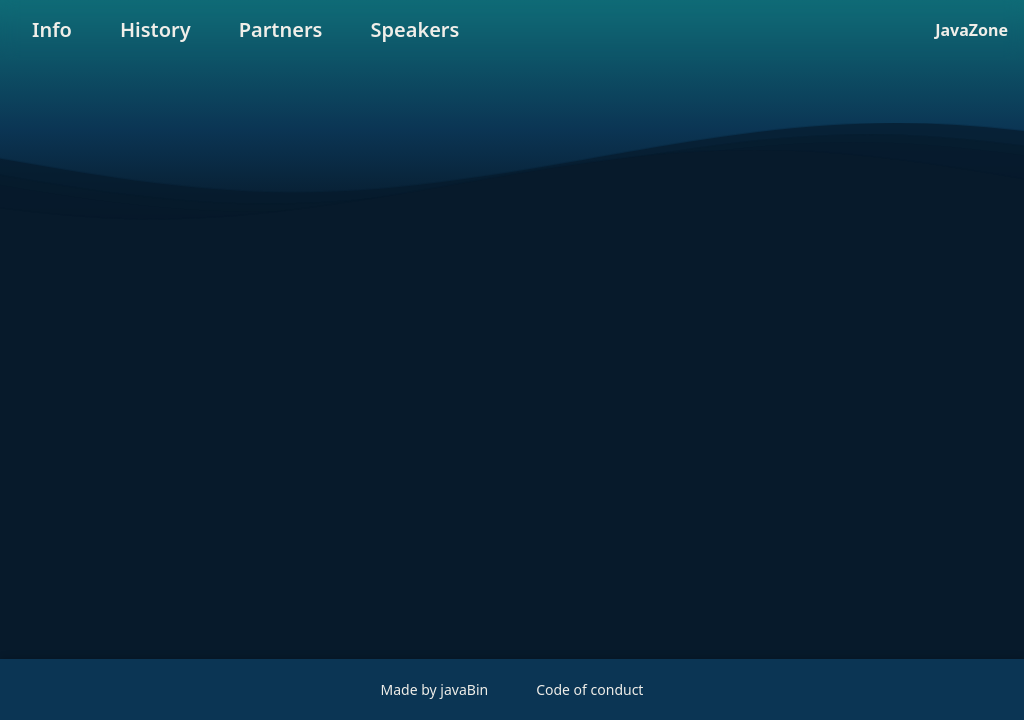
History (155, 29)
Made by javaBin (435, 689)
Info (52, 29)
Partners (281, 29)
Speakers (414, 29)
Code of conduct (589, 689)
